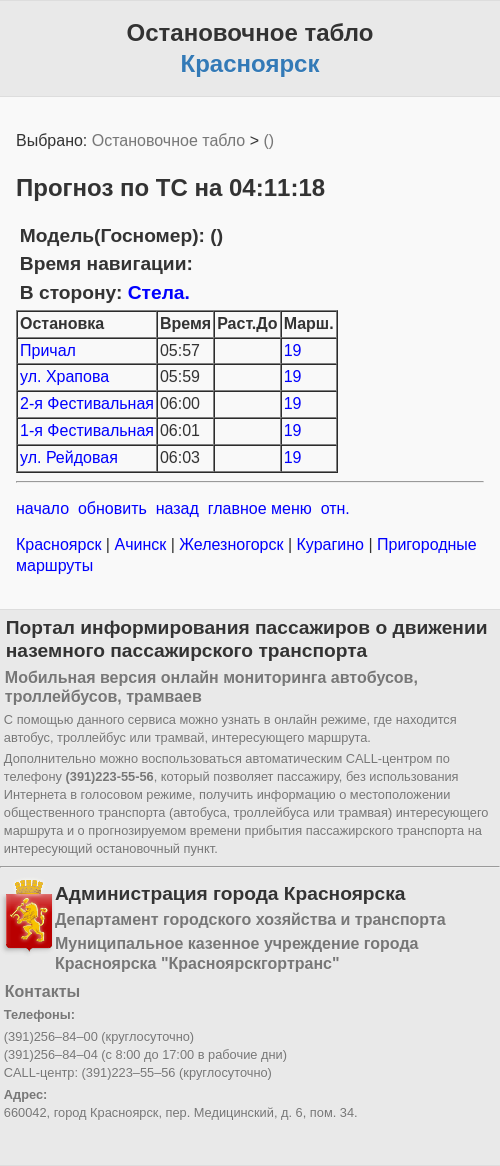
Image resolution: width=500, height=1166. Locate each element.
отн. (335, 508)
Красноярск (61, 544)
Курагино (330, 544)
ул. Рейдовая (69, 457)
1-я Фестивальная (87, 430)
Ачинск (140, 544)
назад (177, 508)
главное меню (260, 508)
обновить (112, 508)
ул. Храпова (64, 376)
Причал (48, 350)
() (268, 140)
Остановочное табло (168, 140)
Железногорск (231, 544)
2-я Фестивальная (87, 403)
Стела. (159, 292)
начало (42, 508)
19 (293, 350)
